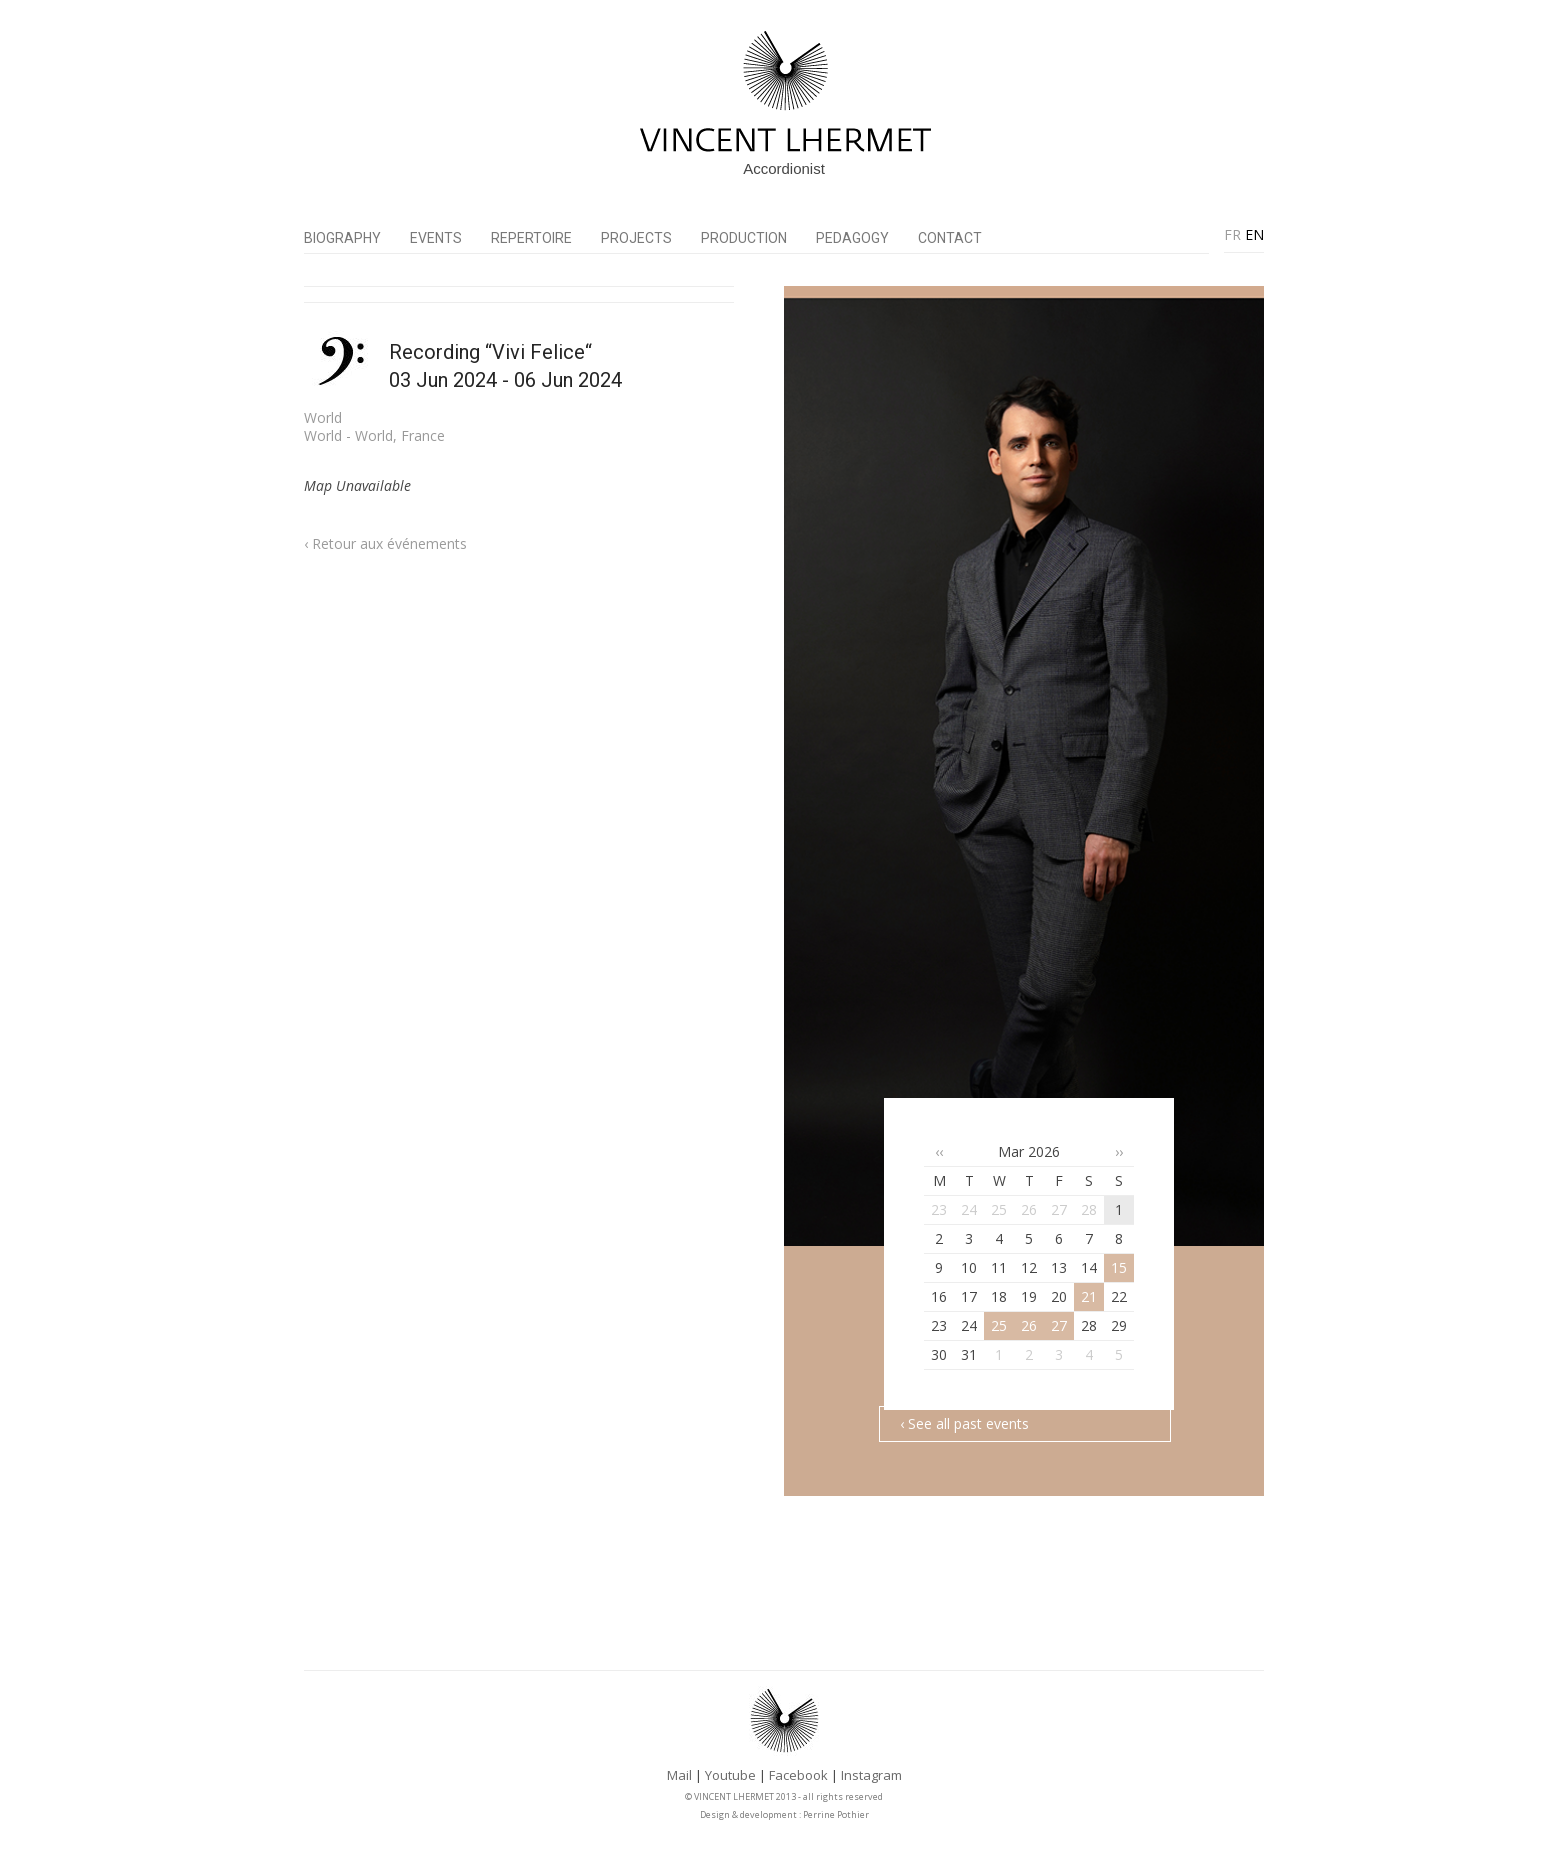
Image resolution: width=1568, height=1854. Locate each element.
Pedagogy (852, 238)
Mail (679, 1775)
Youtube (730, 1775)
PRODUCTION (744, 238)
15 (1119, 1267)
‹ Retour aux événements (385, 543)
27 (1059, 1325)
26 (1029, 1325)
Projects (636, 238)
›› (1119, 1151)
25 (999, 1325)
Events (436, 238)
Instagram (871, 1775)
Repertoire (531, 238)
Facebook (798, 1775)
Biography (342, 238)
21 (1089, 1296)
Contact (950, 238)
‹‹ (939, 1151)
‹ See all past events (964, 1423)
